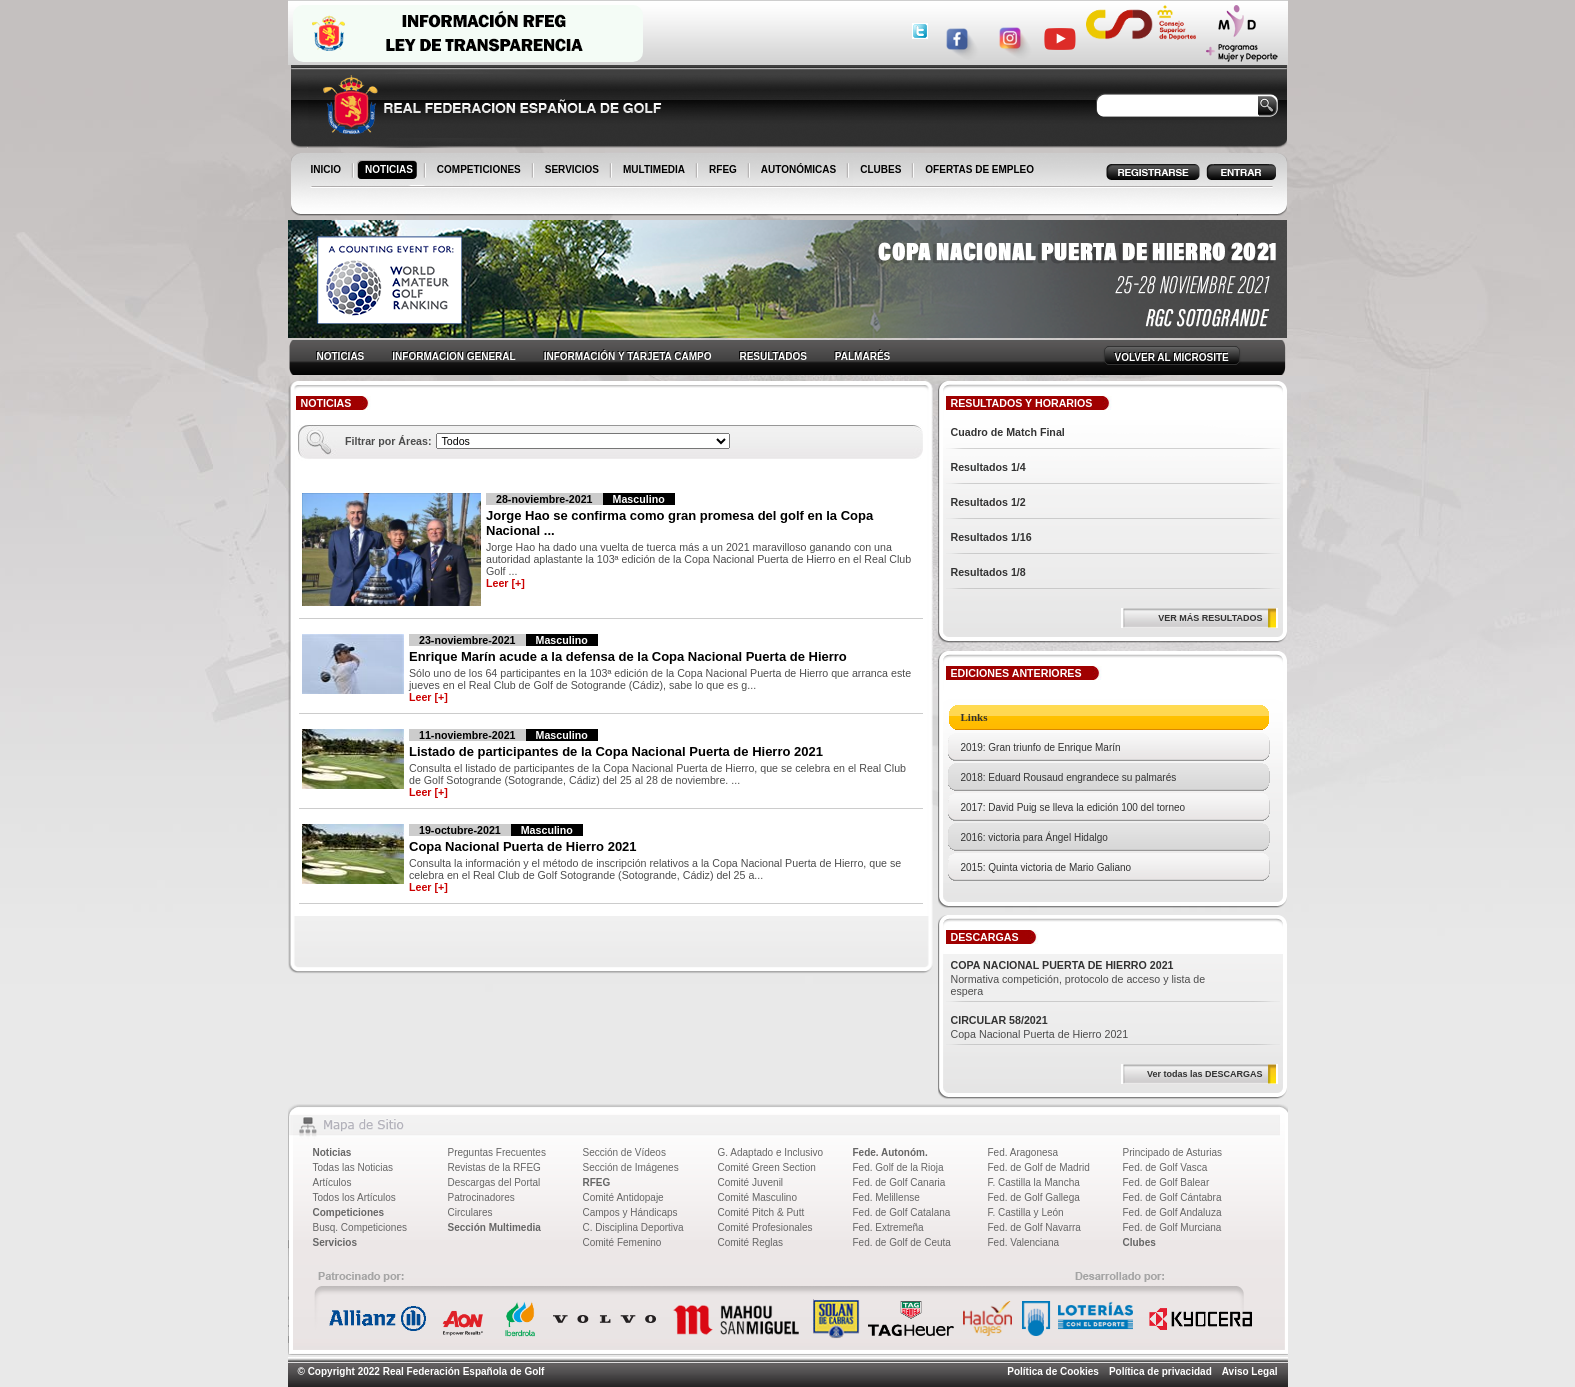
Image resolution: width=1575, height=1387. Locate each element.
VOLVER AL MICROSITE (1172, 357)
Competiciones (349, 1212)
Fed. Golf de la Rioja (898, 1167)
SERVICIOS (573, 171)
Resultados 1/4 (988, 467)
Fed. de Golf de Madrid (1039, 1167)
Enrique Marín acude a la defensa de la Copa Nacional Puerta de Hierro (628, 656)
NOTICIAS (390, 171)
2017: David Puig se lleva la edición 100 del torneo (1073, 807)
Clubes (1139, 1242)
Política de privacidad (1160, 1371)
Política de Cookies (1053, 1371)
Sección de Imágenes (631, 1167)
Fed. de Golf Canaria (899, 1182)
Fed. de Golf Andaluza (1172, 1212)
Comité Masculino (757, 1197)
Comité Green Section (767, 1167)
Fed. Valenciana (1024, 1242)
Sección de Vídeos (624, 1152)
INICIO (328, 171)
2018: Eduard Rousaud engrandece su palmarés (1069, 777)
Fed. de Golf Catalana (902, 1212)
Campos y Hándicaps (630, 1212)
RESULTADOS (772, 356)
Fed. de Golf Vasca (1165, 1167)
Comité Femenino (622, 1242)
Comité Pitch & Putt (761, 1212)
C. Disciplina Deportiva (633, 1227)
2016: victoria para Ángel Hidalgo (1034, 837)
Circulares (470, 1212)
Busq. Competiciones (360, 1227)
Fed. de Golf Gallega (1034, 1197)
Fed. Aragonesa (1023, 1152)
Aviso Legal (1250, 1371)
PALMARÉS (862, 356)
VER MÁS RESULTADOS (1210, 618)
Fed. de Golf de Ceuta (902, 1242)
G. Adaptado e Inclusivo (771, 1152)
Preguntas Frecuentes (497, 1152)
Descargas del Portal (494, 1182)
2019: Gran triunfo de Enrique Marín (1041, 747)
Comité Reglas (751, 1242)
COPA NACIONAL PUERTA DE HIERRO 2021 (1062, 965)
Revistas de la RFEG (494, 1167)
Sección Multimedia (494, 1227)
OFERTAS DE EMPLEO (979, 169)
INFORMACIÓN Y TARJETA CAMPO (628, 356)
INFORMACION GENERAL (453, 356)
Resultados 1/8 (988, 572)
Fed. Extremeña (888, 1227)
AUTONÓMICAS (798, 169)
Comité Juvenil (751, 1182)
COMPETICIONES (480, 171)
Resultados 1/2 (988, 502)
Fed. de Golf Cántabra (1172, 1197)
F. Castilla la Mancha (1034, 1182)
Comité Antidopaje (623, 1197)
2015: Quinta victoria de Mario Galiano (1046, 867)
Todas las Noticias (353, 1167)
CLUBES (880, 169)
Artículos (332, 1182)
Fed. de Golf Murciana (1172, 1227)
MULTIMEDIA (655, 171)
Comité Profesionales (765, 1227)
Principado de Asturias (1173, 1152)
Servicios (335, 1242)
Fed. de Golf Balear (1166, 1182)
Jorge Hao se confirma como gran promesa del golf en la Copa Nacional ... (679, 523)
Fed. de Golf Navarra (1034, 1227)
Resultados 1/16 (991, 537)
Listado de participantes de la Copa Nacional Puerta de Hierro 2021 (616, 751)
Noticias (332, 1152)
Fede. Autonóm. (890, 1152)
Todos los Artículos (354, 1197)
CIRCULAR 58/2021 (999, 1020)
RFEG (724, 171)
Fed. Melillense (886, 1197)
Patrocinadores (481, 1197)
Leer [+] (505, 583)
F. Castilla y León (1026, 1212)
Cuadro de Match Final (1008, 432)
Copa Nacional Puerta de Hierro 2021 (523, 846)
